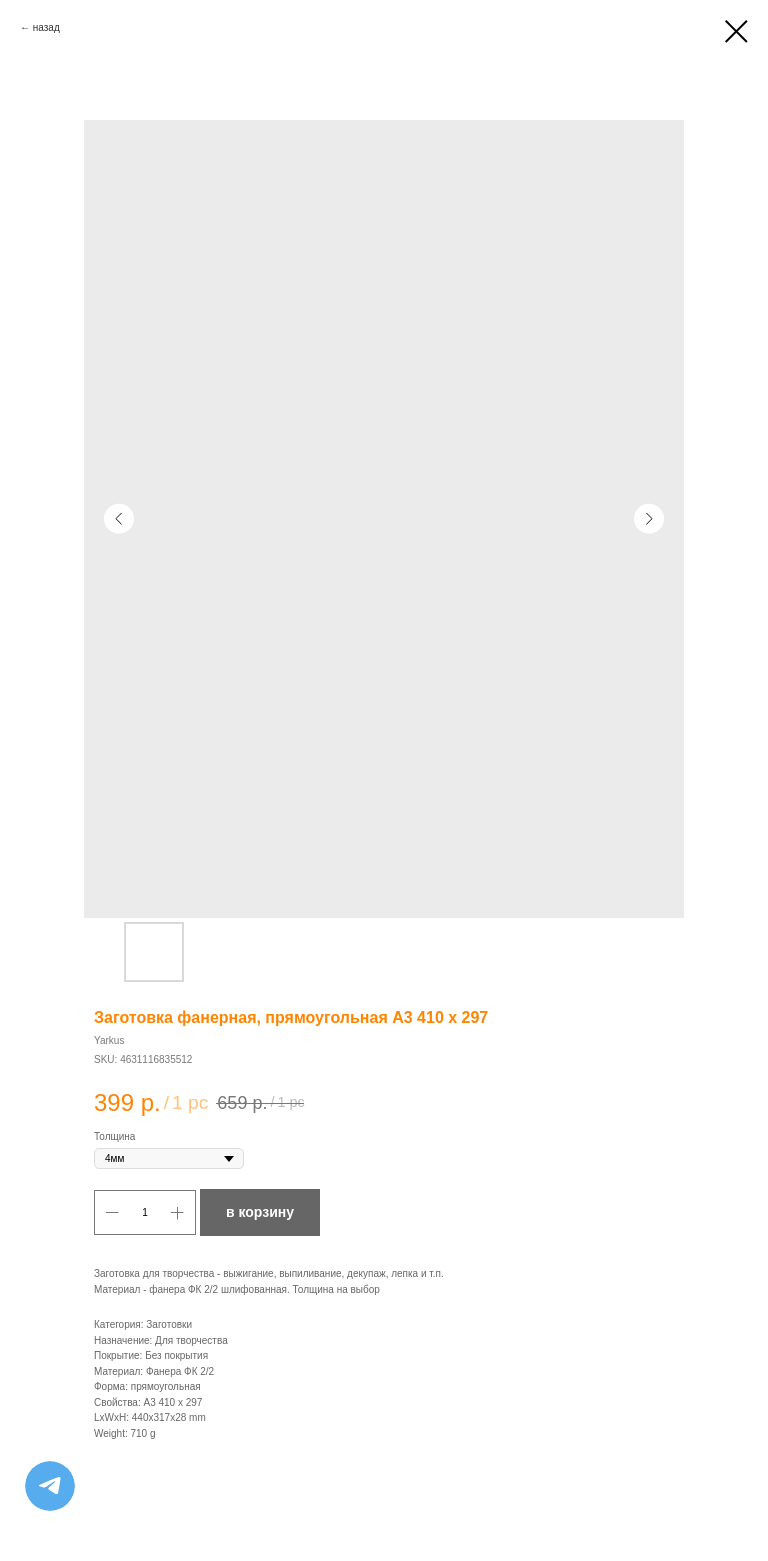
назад (46, 27)
